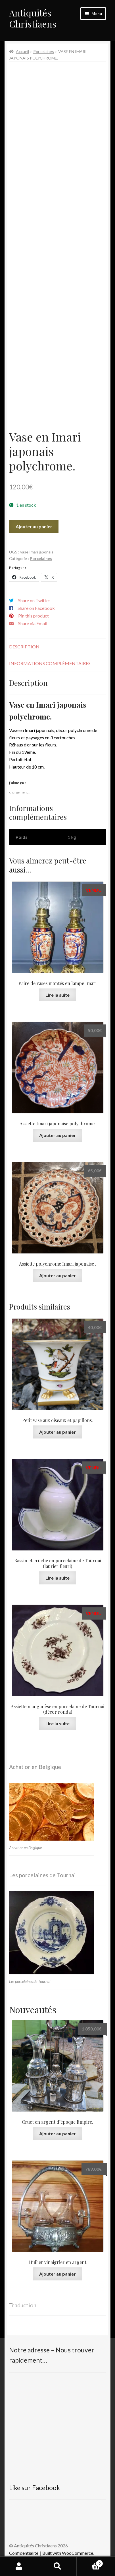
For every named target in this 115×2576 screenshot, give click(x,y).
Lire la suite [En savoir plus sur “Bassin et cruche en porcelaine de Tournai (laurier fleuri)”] (57, 1577)
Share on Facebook (36, 608)
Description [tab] (24, 646)
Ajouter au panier (34, 526)
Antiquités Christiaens (33, 18)
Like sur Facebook (34, 2488)
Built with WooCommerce (67, 2553)
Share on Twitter (34, 600)
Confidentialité (23, 2553)
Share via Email (32, 623)
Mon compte (19, 2566)
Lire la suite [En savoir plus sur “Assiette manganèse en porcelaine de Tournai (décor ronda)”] (57, 1723)
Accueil (22, 51)
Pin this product (33, 615)
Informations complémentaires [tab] (50, 663)
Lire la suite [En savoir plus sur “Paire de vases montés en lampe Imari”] (57, 995)
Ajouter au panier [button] (57, 1135)
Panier (90, 2562)
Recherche (57, 2566)
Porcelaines (43, 51)
